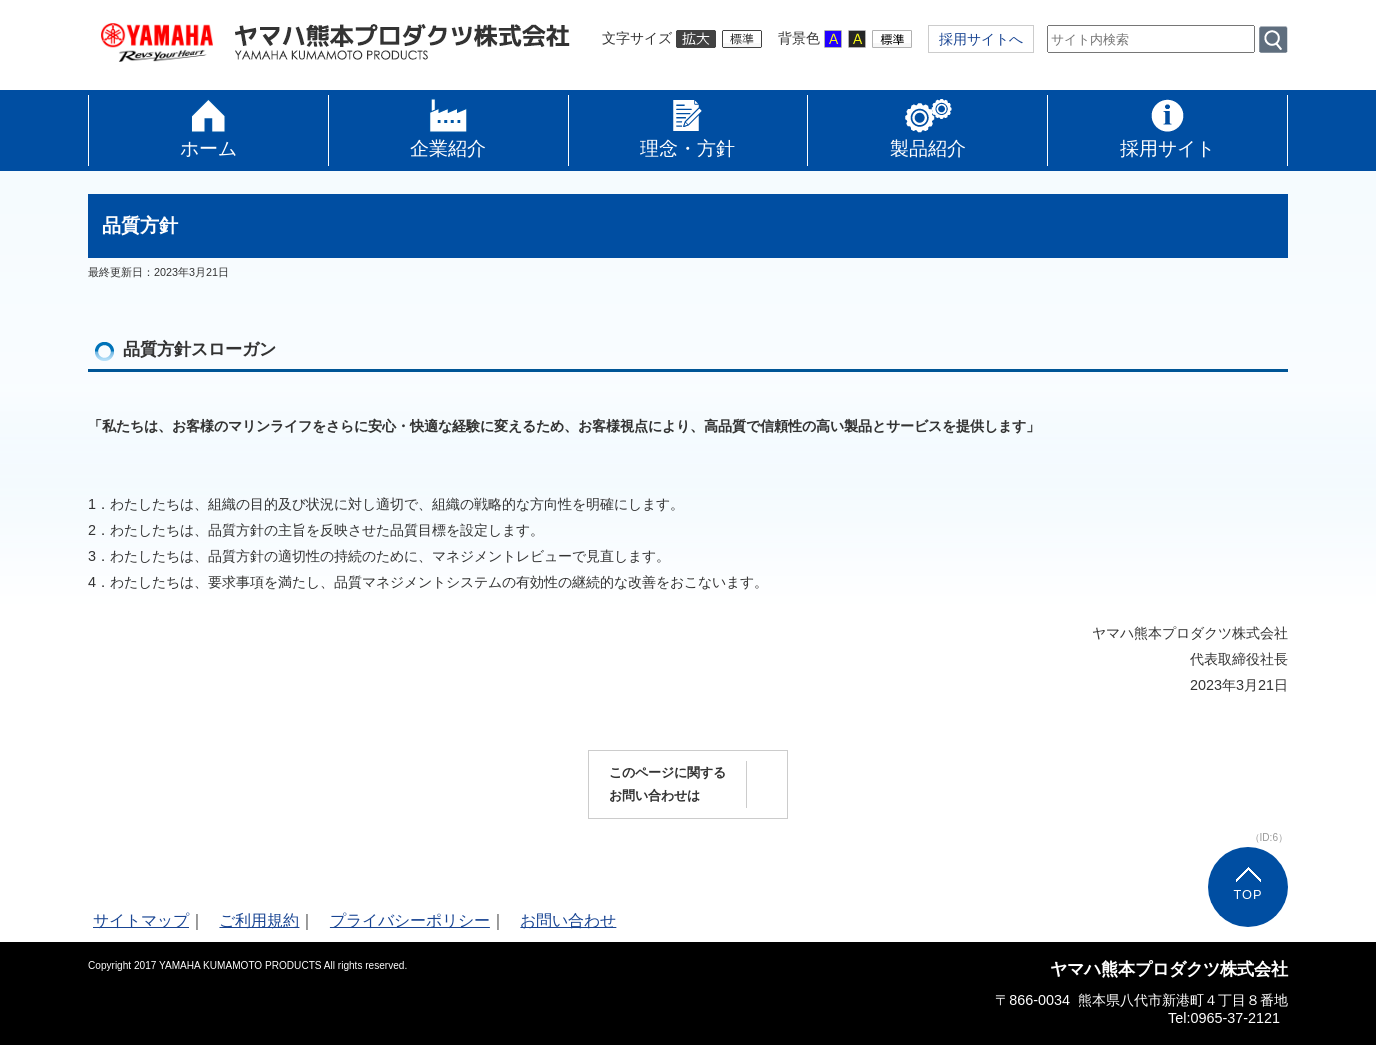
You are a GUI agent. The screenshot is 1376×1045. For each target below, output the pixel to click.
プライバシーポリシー (410, 920)
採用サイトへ (981, 39)
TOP (1247, 894)
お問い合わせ (568, 920)
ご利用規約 (259, 920)
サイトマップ (141, 920)
